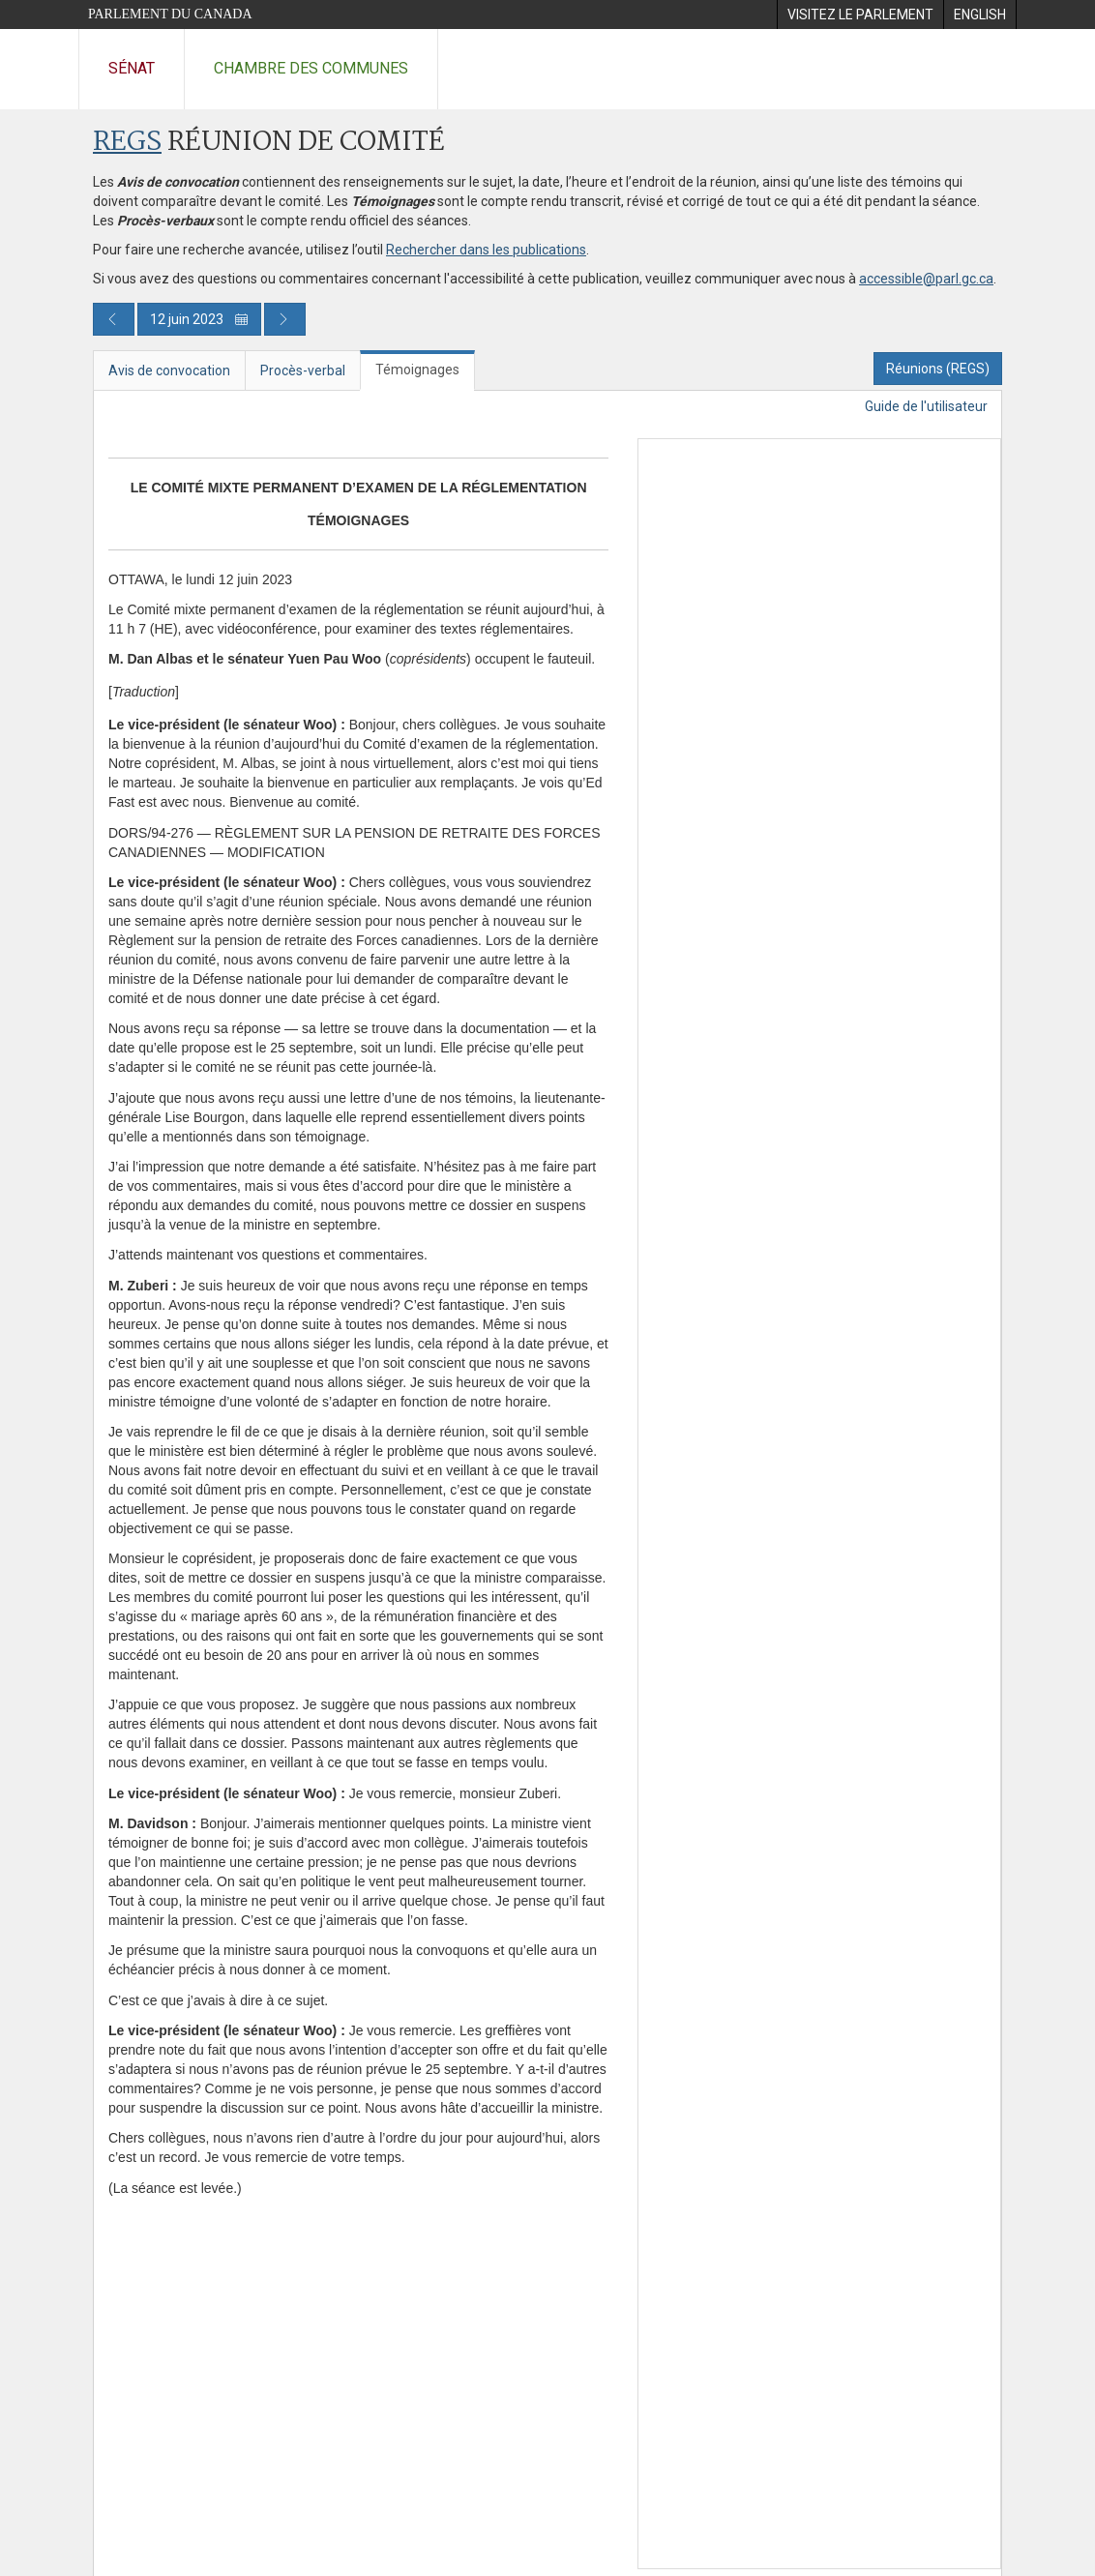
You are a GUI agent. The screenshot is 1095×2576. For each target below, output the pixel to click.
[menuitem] (860, 14)
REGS (127, 142)
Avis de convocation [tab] (169, 370)
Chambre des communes (311, 68)
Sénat (131, 68)
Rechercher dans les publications (486, 249)
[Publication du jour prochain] (285, 319)
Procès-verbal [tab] (302, 370)
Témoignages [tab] (417, 369)
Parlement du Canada (170, 14)
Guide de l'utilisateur (926, 406)
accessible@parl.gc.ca (926, 278)
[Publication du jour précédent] (113, 319)
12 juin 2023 (199, 319)
